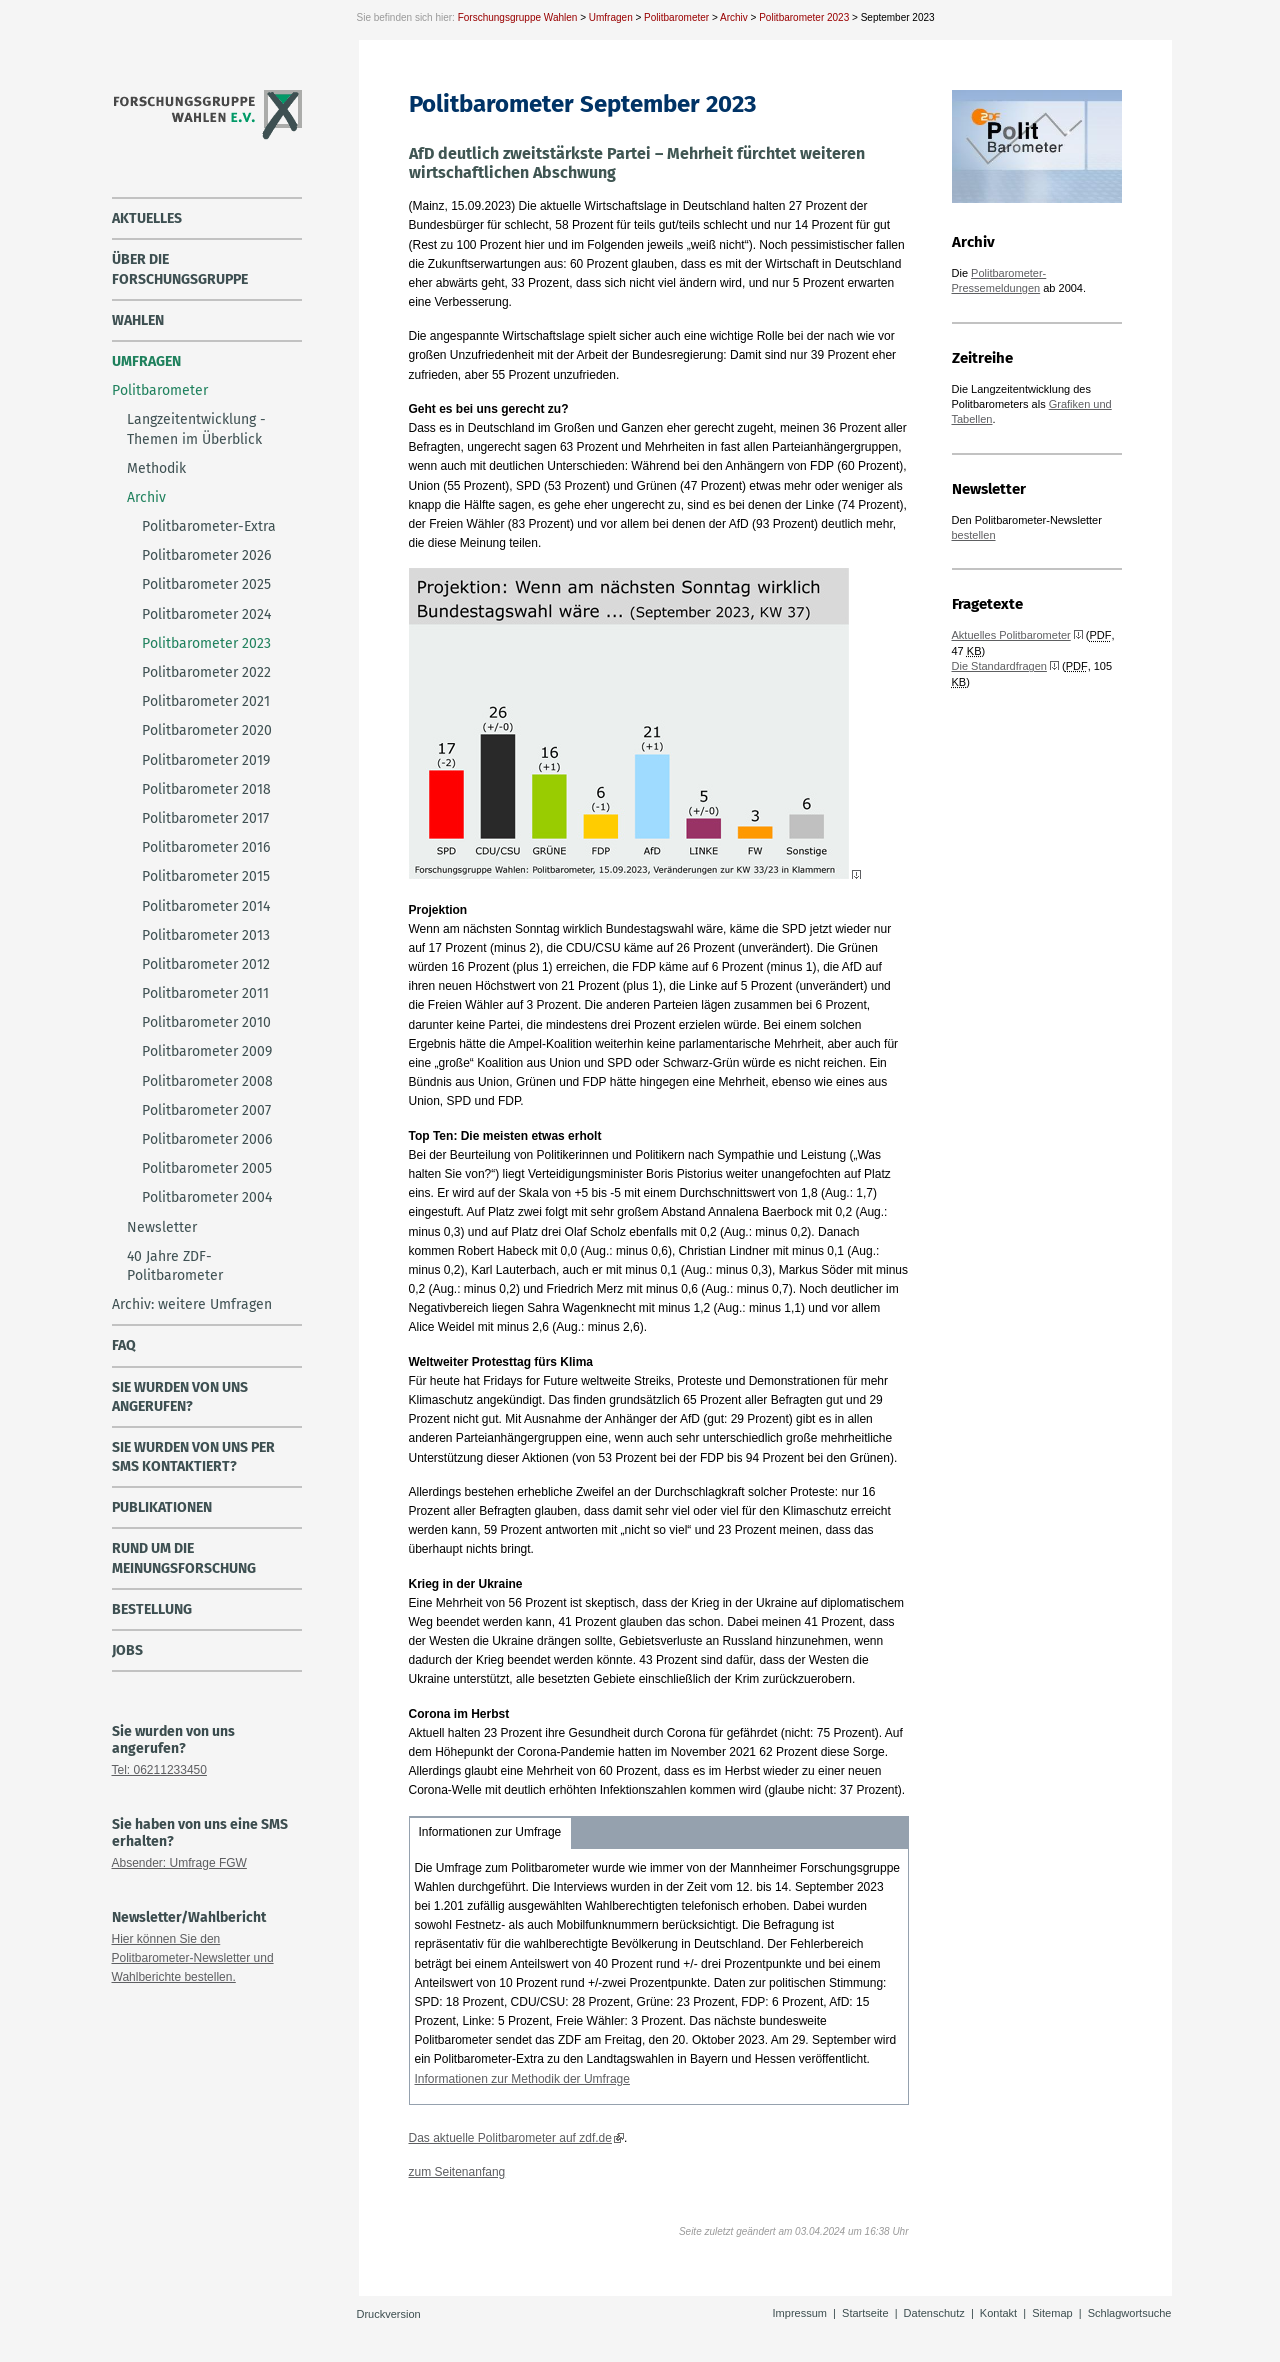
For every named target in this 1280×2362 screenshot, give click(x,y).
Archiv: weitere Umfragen (192, 1304)
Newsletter (162, 1227)
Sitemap (1052, 2313)
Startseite (865, 2313)
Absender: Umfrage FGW (179, 1863)
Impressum (800, 2313)
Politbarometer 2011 (205, 993)
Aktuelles (147, 218)
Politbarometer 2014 (206, 906)
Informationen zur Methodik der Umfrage (522, 2079)
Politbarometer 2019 (206, 760)
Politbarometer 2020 (207, 730)
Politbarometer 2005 (207, 1168)
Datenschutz (934, 2313)
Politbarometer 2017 (205, 818)
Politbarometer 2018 (206, 789)
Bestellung (152, 1609)
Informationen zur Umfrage (490, 1832)
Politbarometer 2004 (207, 1197)
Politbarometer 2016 (206, 847)
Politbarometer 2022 (206, 672)
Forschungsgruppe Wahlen (518, 17)
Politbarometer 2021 (206, 701)
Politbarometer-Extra (209, 526)
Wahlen (138, 320)
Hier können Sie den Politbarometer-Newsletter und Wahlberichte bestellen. (193, 1958)
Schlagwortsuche (1130, 2313)
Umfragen (611, 17)
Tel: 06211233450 (159, 1770)
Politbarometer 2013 (206, 935)
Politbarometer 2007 (206, 1110)
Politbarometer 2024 (206, 614)
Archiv (734, 17)
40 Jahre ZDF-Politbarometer (175, 1266)
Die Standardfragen (999, 666)
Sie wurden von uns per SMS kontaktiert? (193, 1457)
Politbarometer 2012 (206, 964)
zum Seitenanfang (457, 2172)
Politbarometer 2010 (206, 1022)
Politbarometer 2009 (207, 1051)
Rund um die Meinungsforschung (184, 1558)
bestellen (974, 535)
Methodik (156, 468)
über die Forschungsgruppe (180, 269)
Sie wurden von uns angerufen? (180, 1397)
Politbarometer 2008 (207, 1081)
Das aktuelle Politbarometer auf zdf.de (510, 2138)
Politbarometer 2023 (804, 17)
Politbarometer (676, 17)
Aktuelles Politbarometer (1011, 635)
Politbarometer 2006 (207, 1139)
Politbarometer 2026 (206, 555)
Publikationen (162, 1507)
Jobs (127, 1650)
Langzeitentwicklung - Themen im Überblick (196, 429)
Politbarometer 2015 (206, 876)
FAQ (124, 1345)
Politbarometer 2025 (206, 584)
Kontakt (998, 2313)
